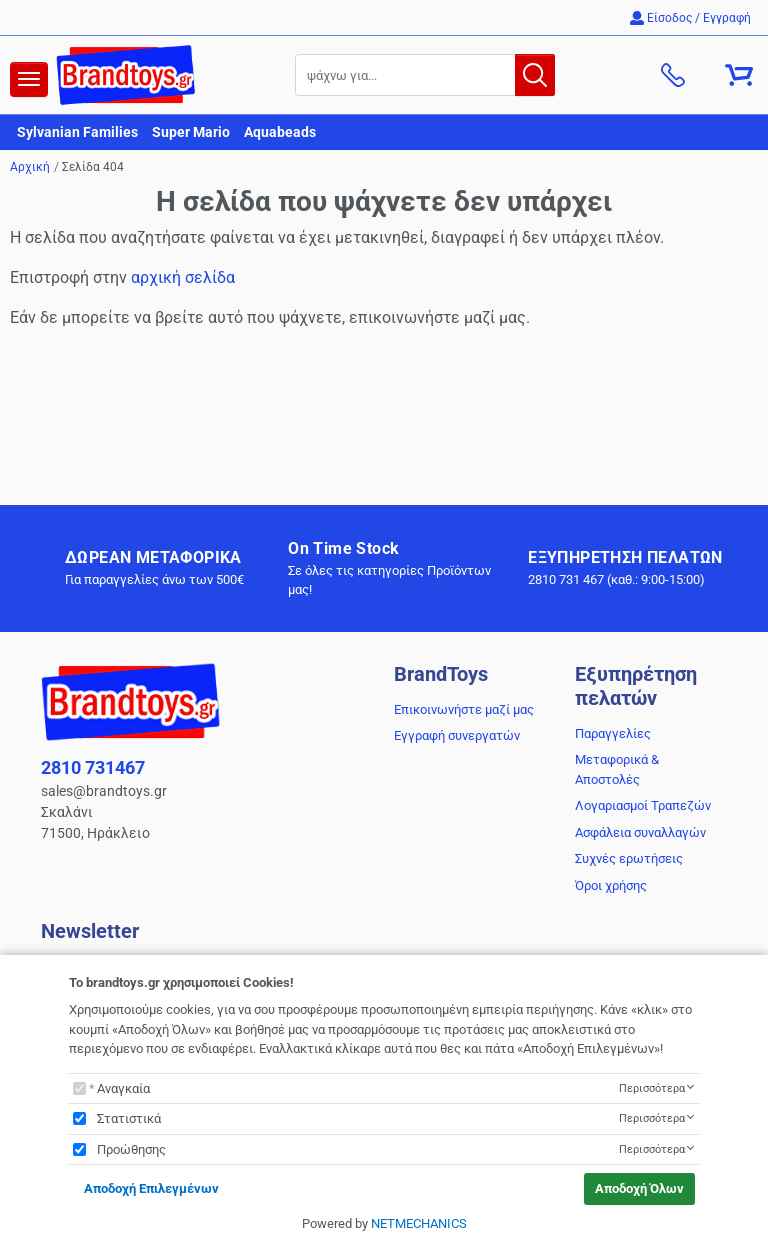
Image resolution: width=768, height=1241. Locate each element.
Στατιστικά (129, 1118)
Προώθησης (131, 1149)
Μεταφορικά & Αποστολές (617, 769)
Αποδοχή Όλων (639, 1188)
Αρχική (30, 167)
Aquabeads (280, 132)
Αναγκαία (123, 1088)
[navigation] (29, 79)
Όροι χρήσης (611, 885)
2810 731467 (93, 767)
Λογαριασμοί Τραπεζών (643, 805)
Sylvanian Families (77, 132)
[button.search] (535, 75)
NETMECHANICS (419, 1223)
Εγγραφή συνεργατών (457, 735)
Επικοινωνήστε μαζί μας (464, 709)
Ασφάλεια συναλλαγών (640, 832)
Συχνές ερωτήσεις (629, 858)
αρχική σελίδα (183, 277)
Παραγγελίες (613, 733)
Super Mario (191, 132)
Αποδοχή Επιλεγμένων (151, 1188)
